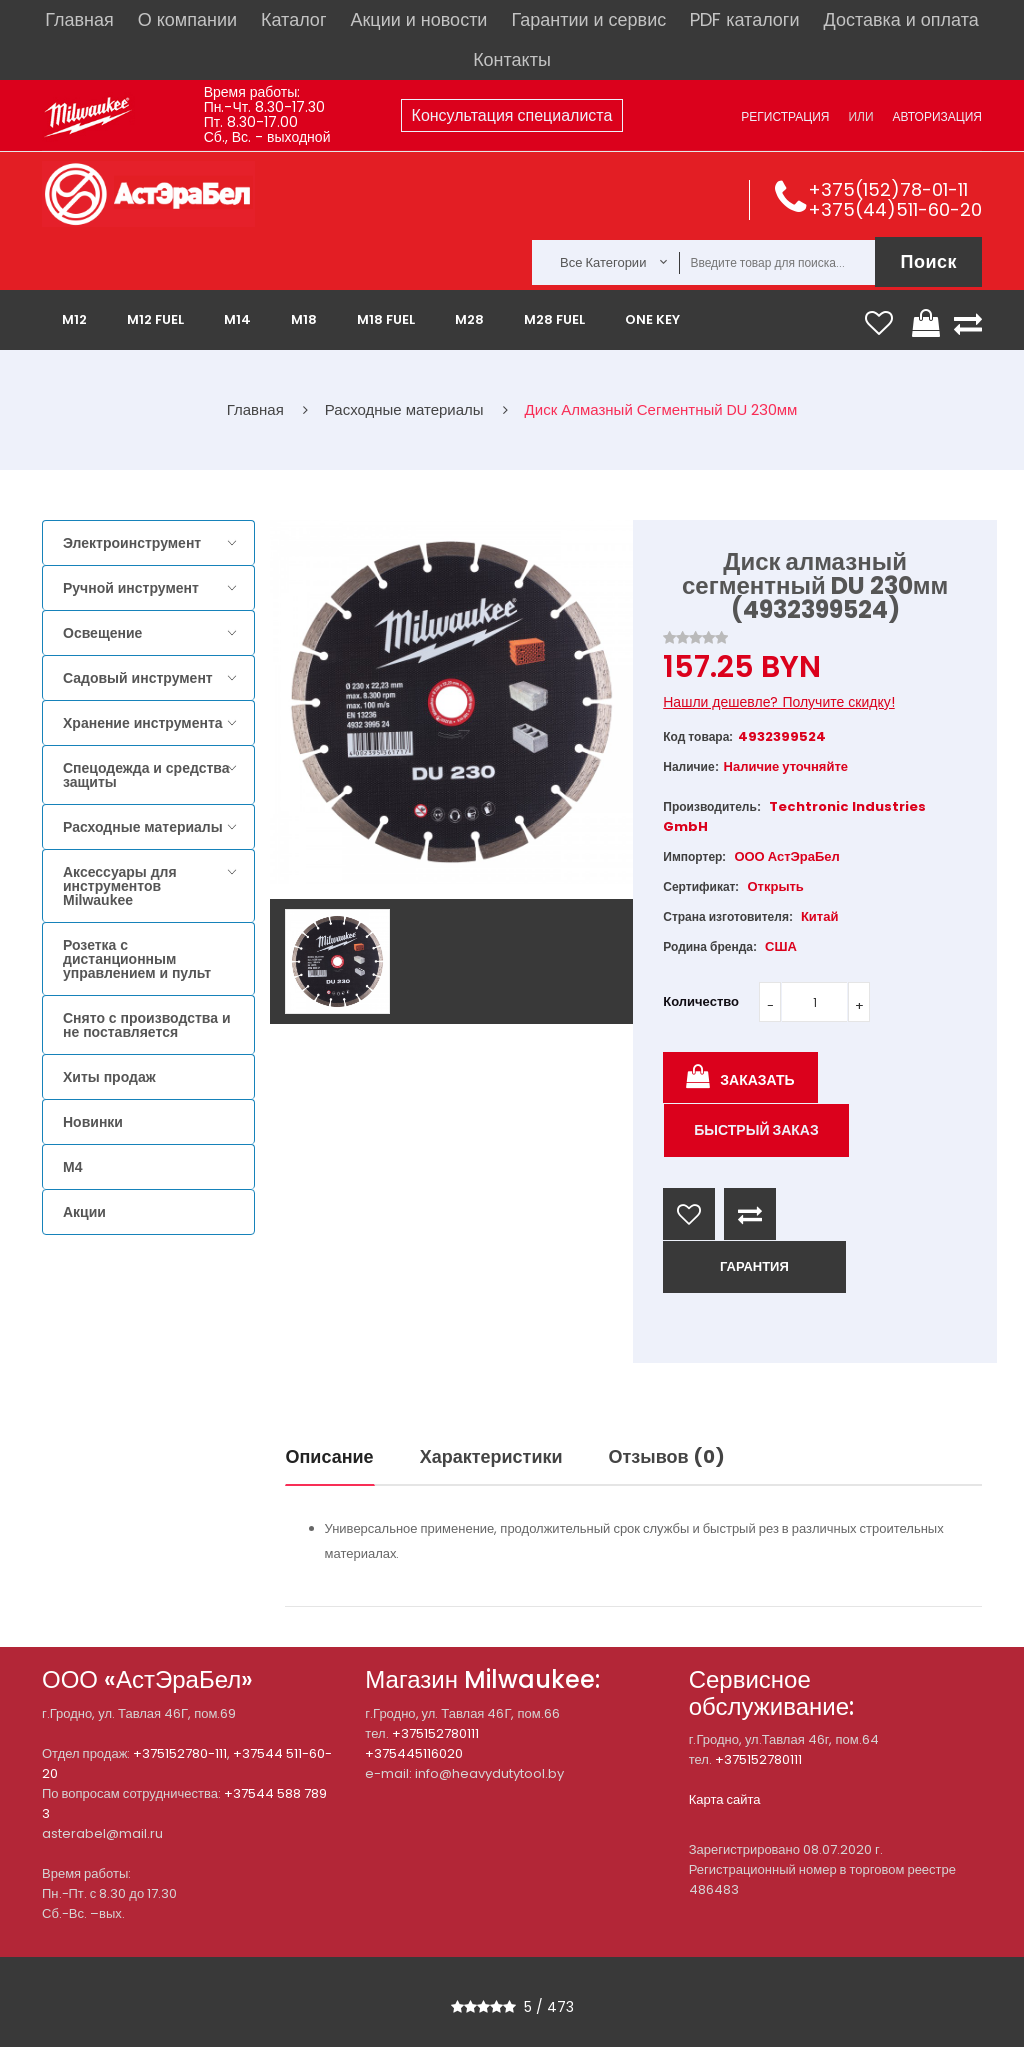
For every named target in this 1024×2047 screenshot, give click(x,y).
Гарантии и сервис (588, 19)
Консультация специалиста (512, 115)
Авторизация (937, 116)
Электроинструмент (132, 543)
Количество (701, 1001)
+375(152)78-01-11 (888, 189)
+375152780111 (435, 1733)
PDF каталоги (744, 19)
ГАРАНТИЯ (754, 1266)
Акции (84, 1212)
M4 (72, 1167)
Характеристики (491, 1456)
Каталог (293, 19)
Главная (79, 19)
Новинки (93, 1122)
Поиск (928, 261)
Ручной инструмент (131, 588)
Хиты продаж (109, 1077)
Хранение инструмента (143, 723)
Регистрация (785, 116)
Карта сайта (725, 1799)
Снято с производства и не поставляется (147, 1025)
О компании (187, 19)
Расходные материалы (143, 827)
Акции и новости (418, 19)
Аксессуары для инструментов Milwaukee (120, 886)
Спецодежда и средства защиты (146, 775)
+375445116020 (414, 1753)
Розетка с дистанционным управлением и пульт (137, 959)
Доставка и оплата (900, 19)
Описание (330, 1456)
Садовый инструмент (138, 678)
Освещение (102, 633)
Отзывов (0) (667, 1456)
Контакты (512, 59)
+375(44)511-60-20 (895, 209)
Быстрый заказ (756, 1130)
